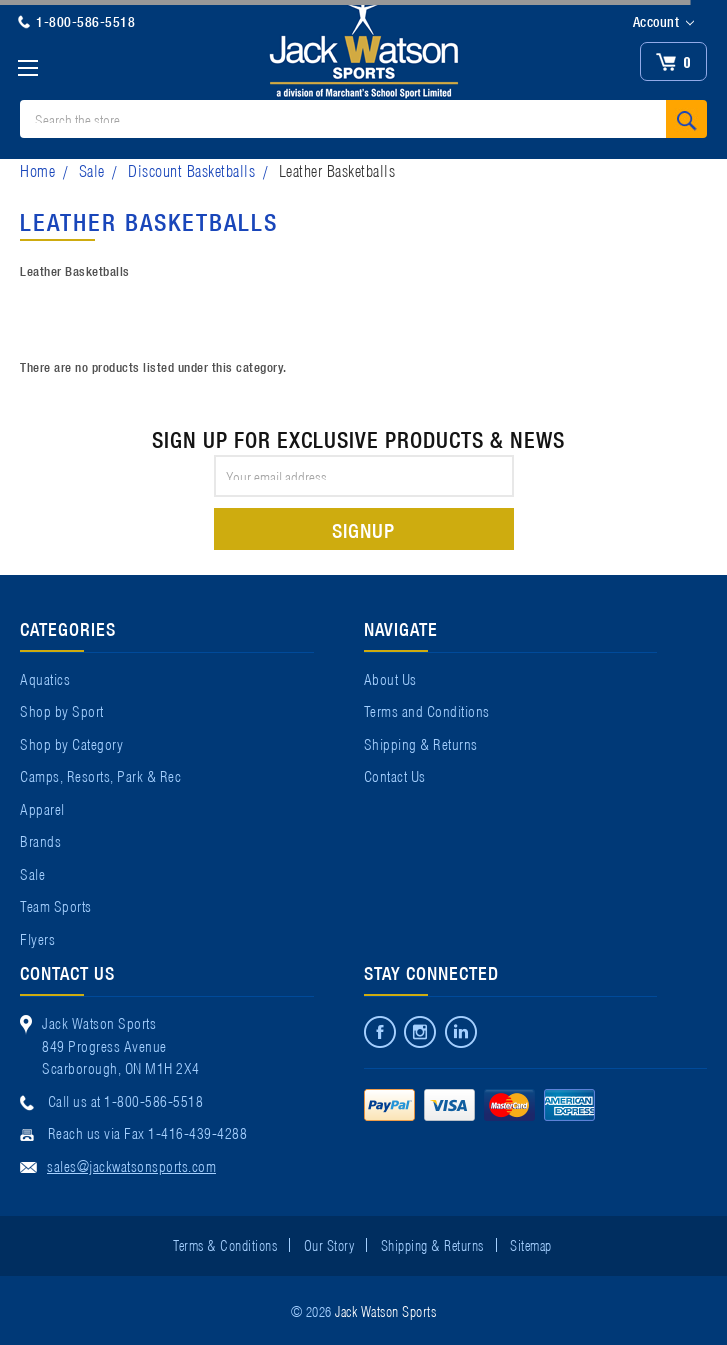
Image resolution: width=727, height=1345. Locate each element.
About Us (390, 678)
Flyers (37, 938)
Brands (40, 840)
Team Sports (56, 905)
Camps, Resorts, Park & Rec (100, 775)
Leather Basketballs (337, 169)
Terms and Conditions (427, 710)
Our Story (329, 1244)
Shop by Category (71, 743)
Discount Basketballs (191, 169)
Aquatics (45, 678)
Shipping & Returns (421, 743)
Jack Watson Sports (385, 1310)
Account (663, 22)
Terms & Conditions (225, 1244)
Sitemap (531, 1244)
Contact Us (395, 775)
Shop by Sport (62, 710)
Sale (92, 169)
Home (37, 169)
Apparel (42, 808)
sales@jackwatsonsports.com (131, 1165)
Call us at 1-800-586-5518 (126, 1100)
